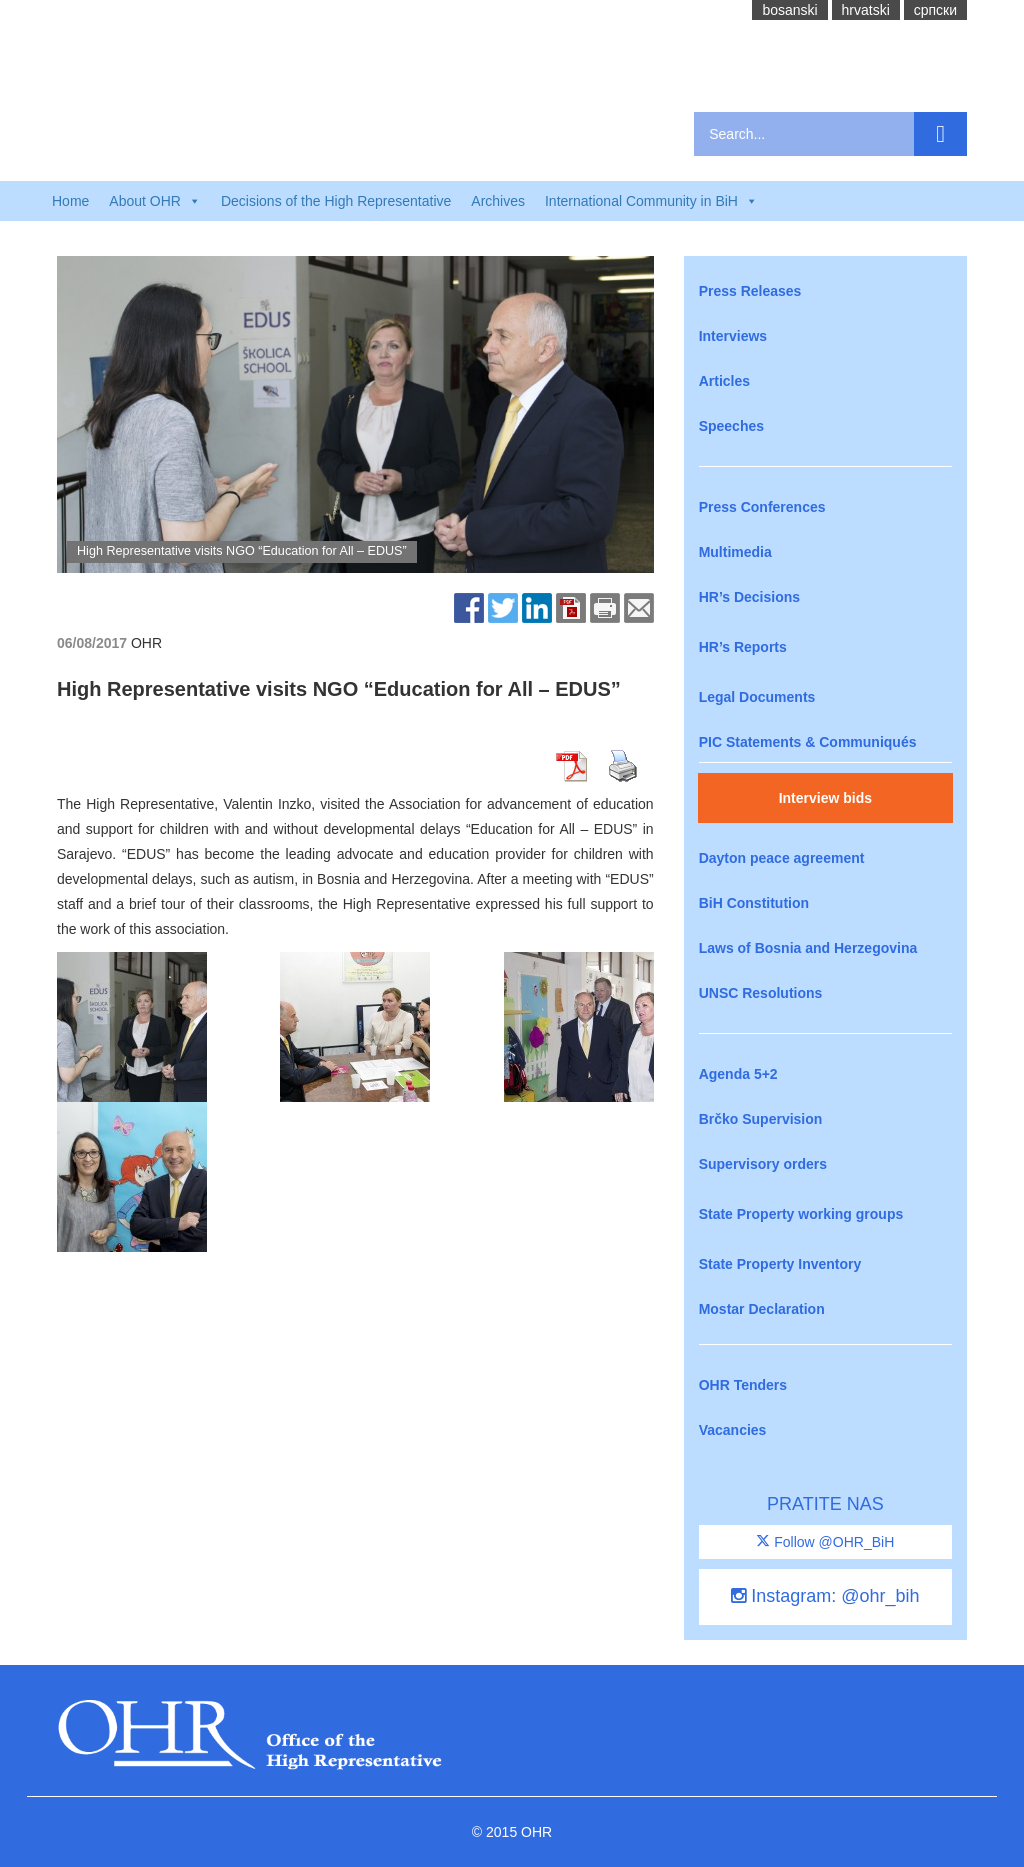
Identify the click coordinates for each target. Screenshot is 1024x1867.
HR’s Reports (743, 647)
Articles (724, 381)
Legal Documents (757, 697)
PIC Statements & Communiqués (808, 742)
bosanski (789, 10)
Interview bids (825, 798)
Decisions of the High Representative (336, 201)
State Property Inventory (780, 1264)
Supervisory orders (763, 1164)
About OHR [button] (155, 201)
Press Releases (750, 291)
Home (70, 201)
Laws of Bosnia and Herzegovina (808, 948)
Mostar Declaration (762, 1309)
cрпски (935, 10)
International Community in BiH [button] (651, 201)
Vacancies (733, 1430)
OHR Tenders (743, 1385)
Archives (498, 201)
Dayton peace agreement (782, 858)
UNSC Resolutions (761, 993)
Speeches (731, 426)
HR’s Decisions (749, 597)
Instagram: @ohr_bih (825, 1596)
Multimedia (735, 552)
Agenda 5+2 (738, 1074)
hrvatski (866, 10)
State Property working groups (801, 1214)
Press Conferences (762, 507)
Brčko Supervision (761, 1119)
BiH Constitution (754, 903)
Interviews (733, 336)
